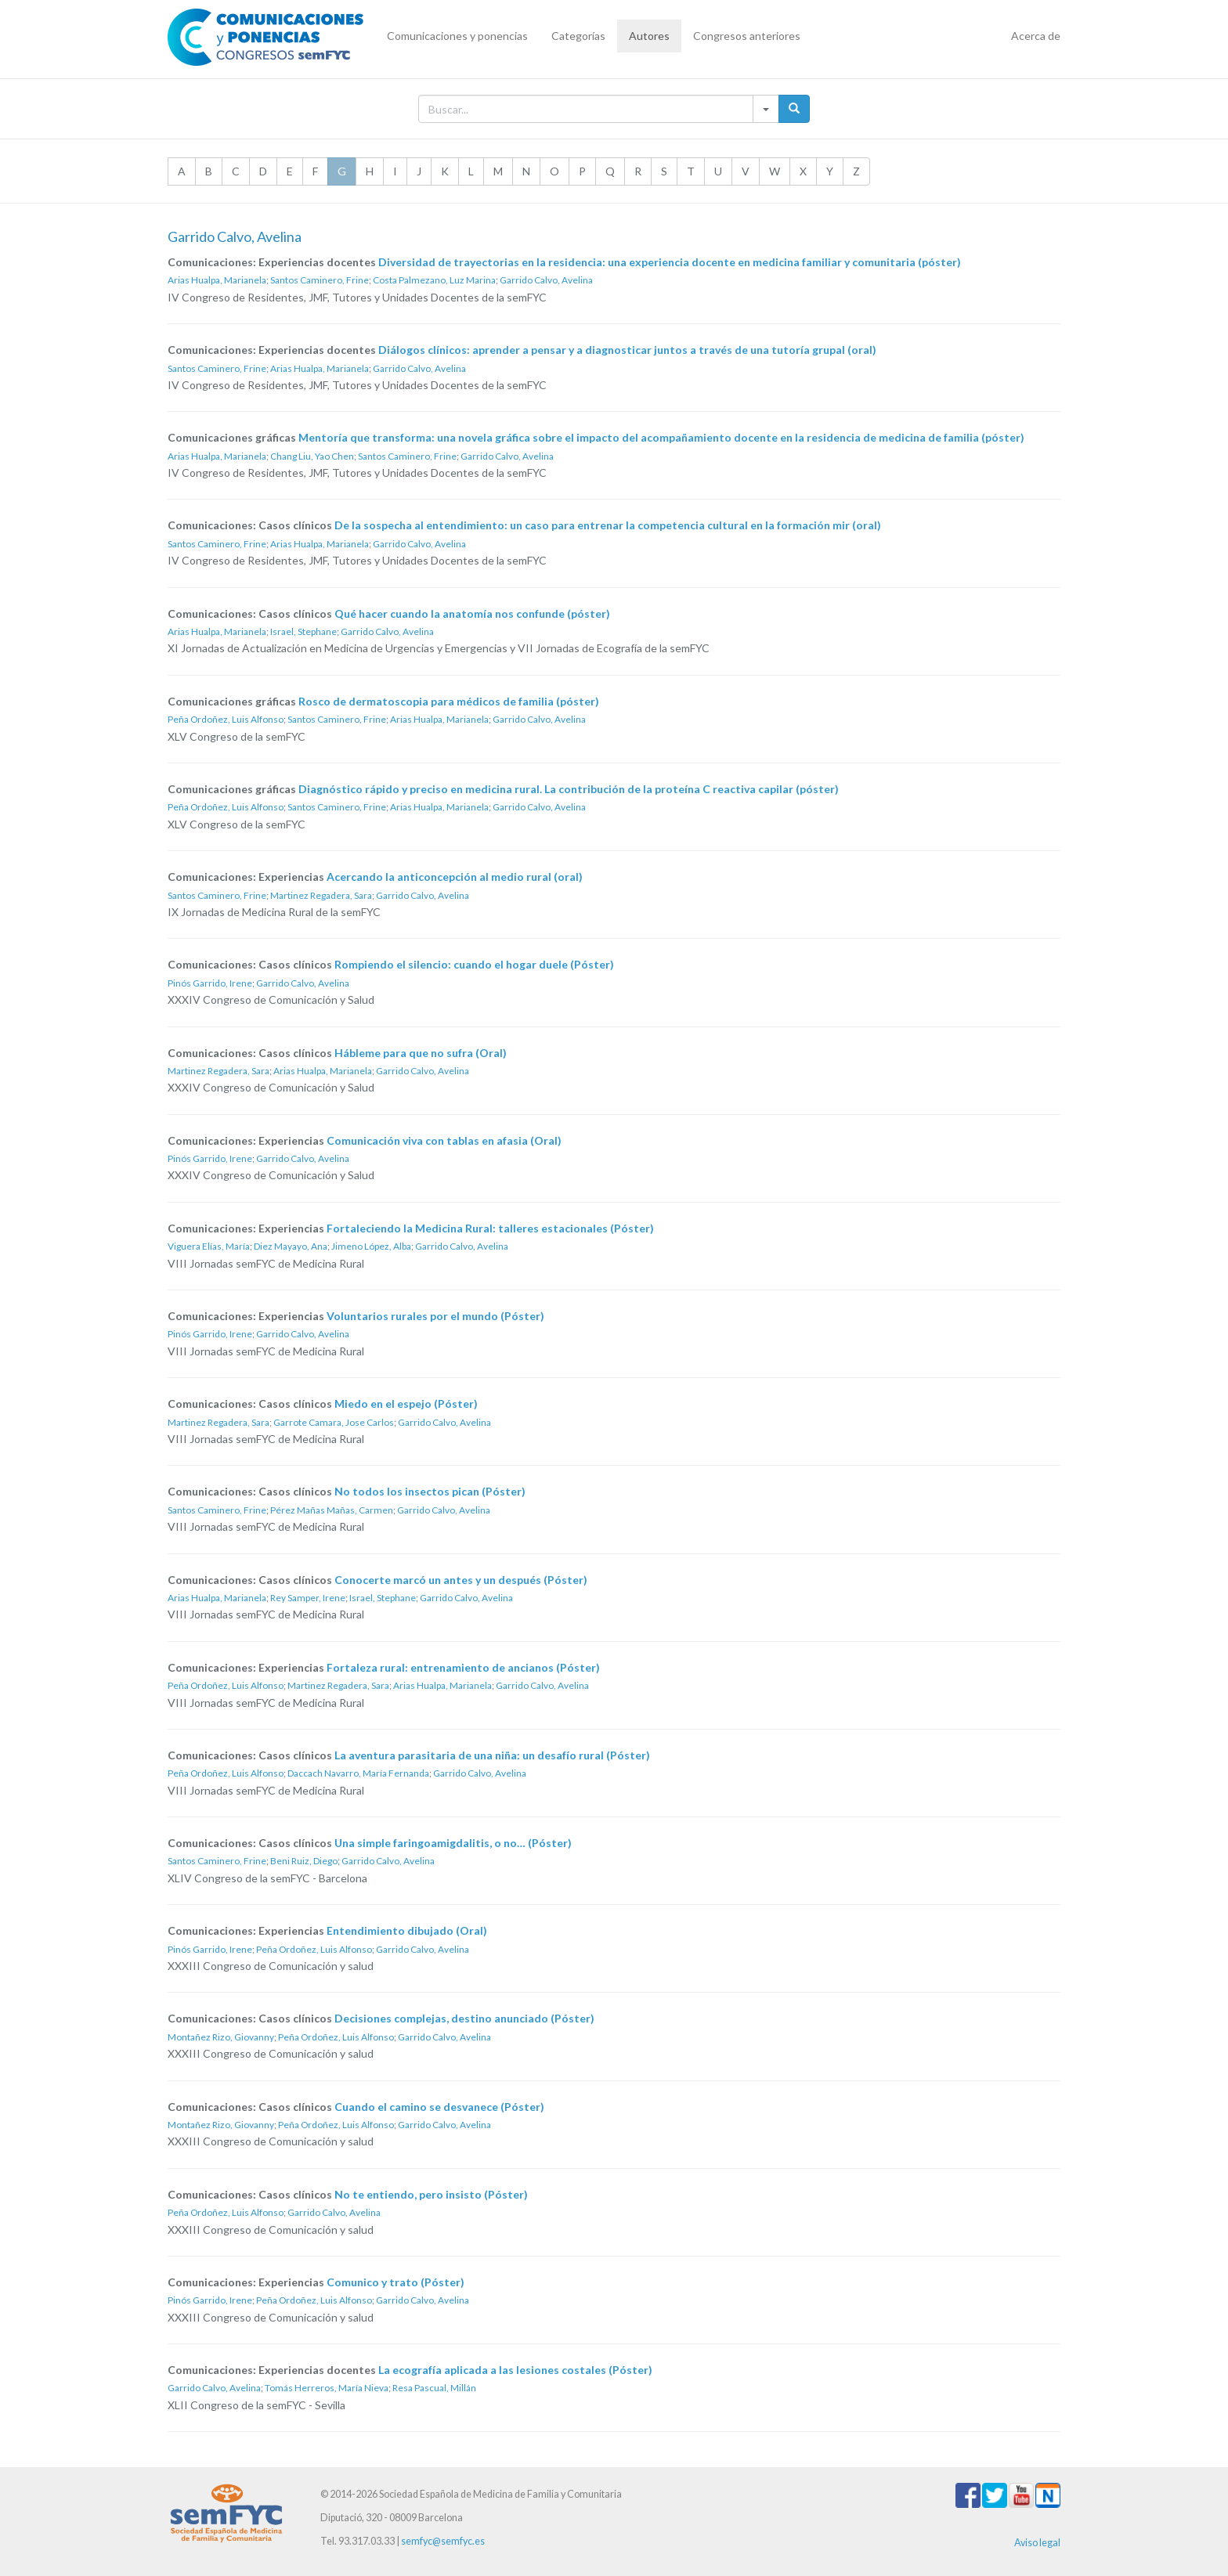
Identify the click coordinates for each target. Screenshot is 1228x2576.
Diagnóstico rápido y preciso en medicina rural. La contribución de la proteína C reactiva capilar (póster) (568, 789)
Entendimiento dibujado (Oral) (407, 1930)
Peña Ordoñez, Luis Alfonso (226, 719)
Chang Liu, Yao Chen (312, 456)
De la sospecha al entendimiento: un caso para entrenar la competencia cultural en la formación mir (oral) (607, 525)
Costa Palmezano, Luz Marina (434, 280)
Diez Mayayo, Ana (290, 1246)
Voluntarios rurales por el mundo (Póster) (435, 1315)
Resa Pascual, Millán (434, 2388)
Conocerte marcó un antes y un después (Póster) (460, 1579)
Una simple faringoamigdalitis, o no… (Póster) (453, 1842)
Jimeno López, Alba (371, 1246)
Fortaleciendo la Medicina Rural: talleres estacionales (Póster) (490, 1228)
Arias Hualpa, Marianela (217, 280)
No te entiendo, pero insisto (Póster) (431, 2194)
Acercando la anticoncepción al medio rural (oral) (455, 876)
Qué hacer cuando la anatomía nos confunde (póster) (472, 613)
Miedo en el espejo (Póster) (406, 1403)
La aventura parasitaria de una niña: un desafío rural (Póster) (492, 1755)
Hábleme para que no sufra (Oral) (420, 1052)
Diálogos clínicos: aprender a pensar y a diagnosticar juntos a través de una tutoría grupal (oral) (627, 349)
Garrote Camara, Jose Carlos (333, 1422)
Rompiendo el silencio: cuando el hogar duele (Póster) (474, 964)
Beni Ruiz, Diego (304, 1861)
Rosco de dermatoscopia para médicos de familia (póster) (448, 701)
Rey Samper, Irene (307, 1598)
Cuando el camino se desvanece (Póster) (439, 2106)
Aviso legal (1037, 2543)
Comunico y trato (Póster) (395, 2282)
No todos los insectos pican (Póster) (430, 1491)
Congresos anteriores (746, 35)
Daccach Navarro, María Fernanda (358, 1773)
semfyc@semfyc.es (443, 2541)
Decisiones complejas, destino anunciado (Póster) (464, 2018)
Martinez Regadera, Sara (321, 895)
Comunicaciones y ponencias (457, 35)
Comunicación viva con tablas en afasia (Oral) (444, 1140)
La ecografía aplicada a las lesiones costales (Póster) (515, 2369)
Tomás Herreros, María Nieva (326, 2388)
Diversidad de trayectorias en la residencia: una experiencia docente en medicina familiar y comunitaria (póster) (669, 262)
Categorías (578, 35)
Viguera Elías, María (209, 1246)
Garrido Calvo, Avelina (546, 280)
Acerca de (1035, 35)
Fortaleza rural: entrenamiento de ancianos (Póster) (463, 1667)
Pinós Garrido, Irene (210, 983)
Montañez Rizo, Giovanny (221, 2037)
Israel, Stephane (303, 631)
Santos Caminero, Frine (319, 280)
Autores (649, 35)
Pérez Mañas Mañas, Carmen (331, 1510)
